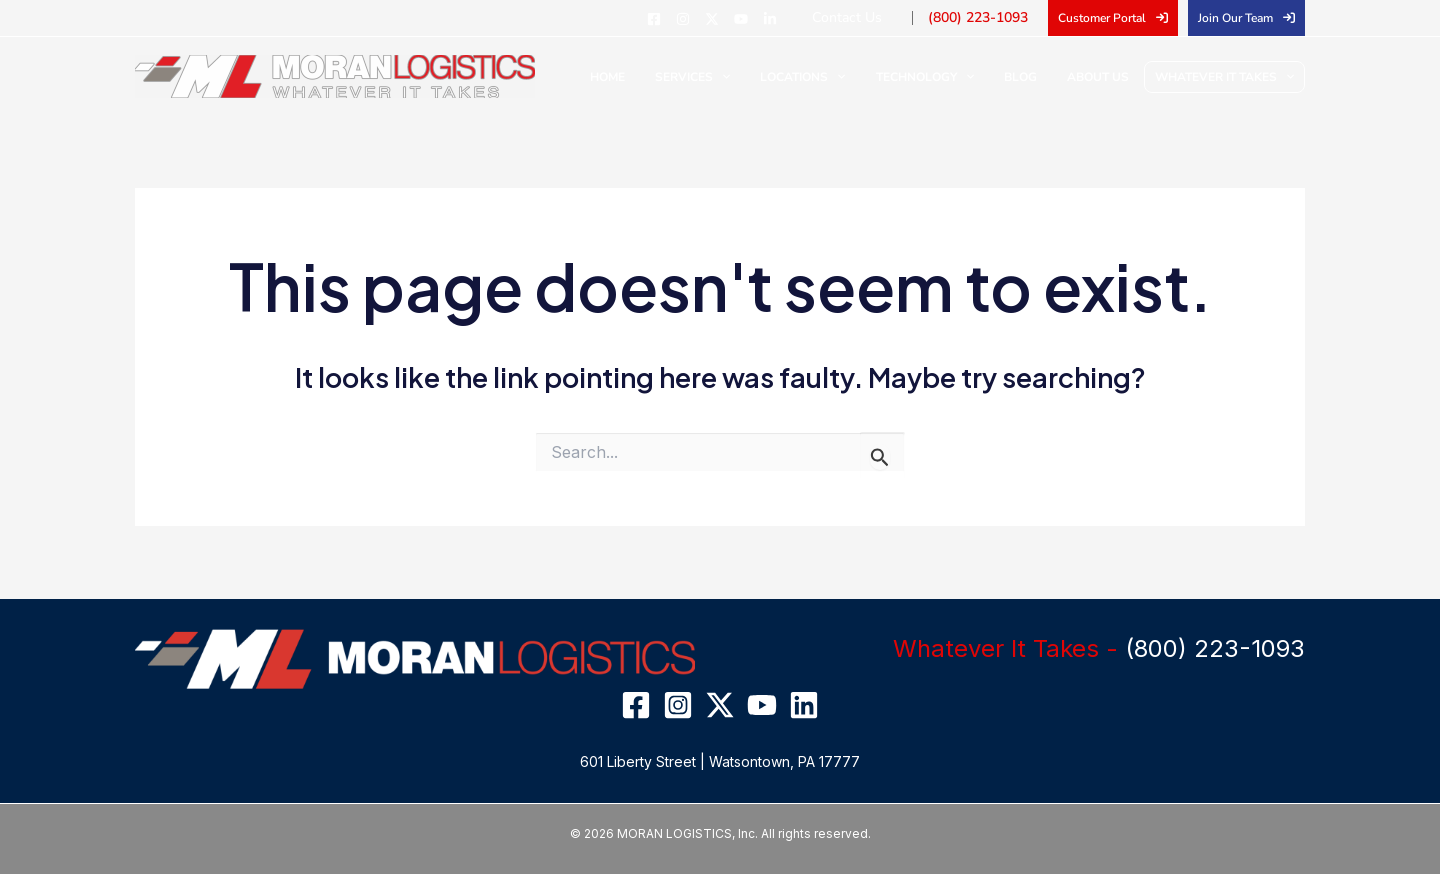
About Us (1103, 77)
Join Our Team (1235, 18)
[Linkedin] (800, 19)
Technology (950, 77)
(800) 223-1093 (988, 17)
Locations (837, 77)
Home (662, 77)
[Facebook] (684, 19)
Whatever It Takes (1224, 77)
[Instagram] (713, 19)
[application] (766, 77)
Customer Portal (1102, 18)
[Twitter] (742, 19)
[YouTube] (771, 19)
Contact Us (872, 17)
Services (737, 77)
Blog (1035, 77)
